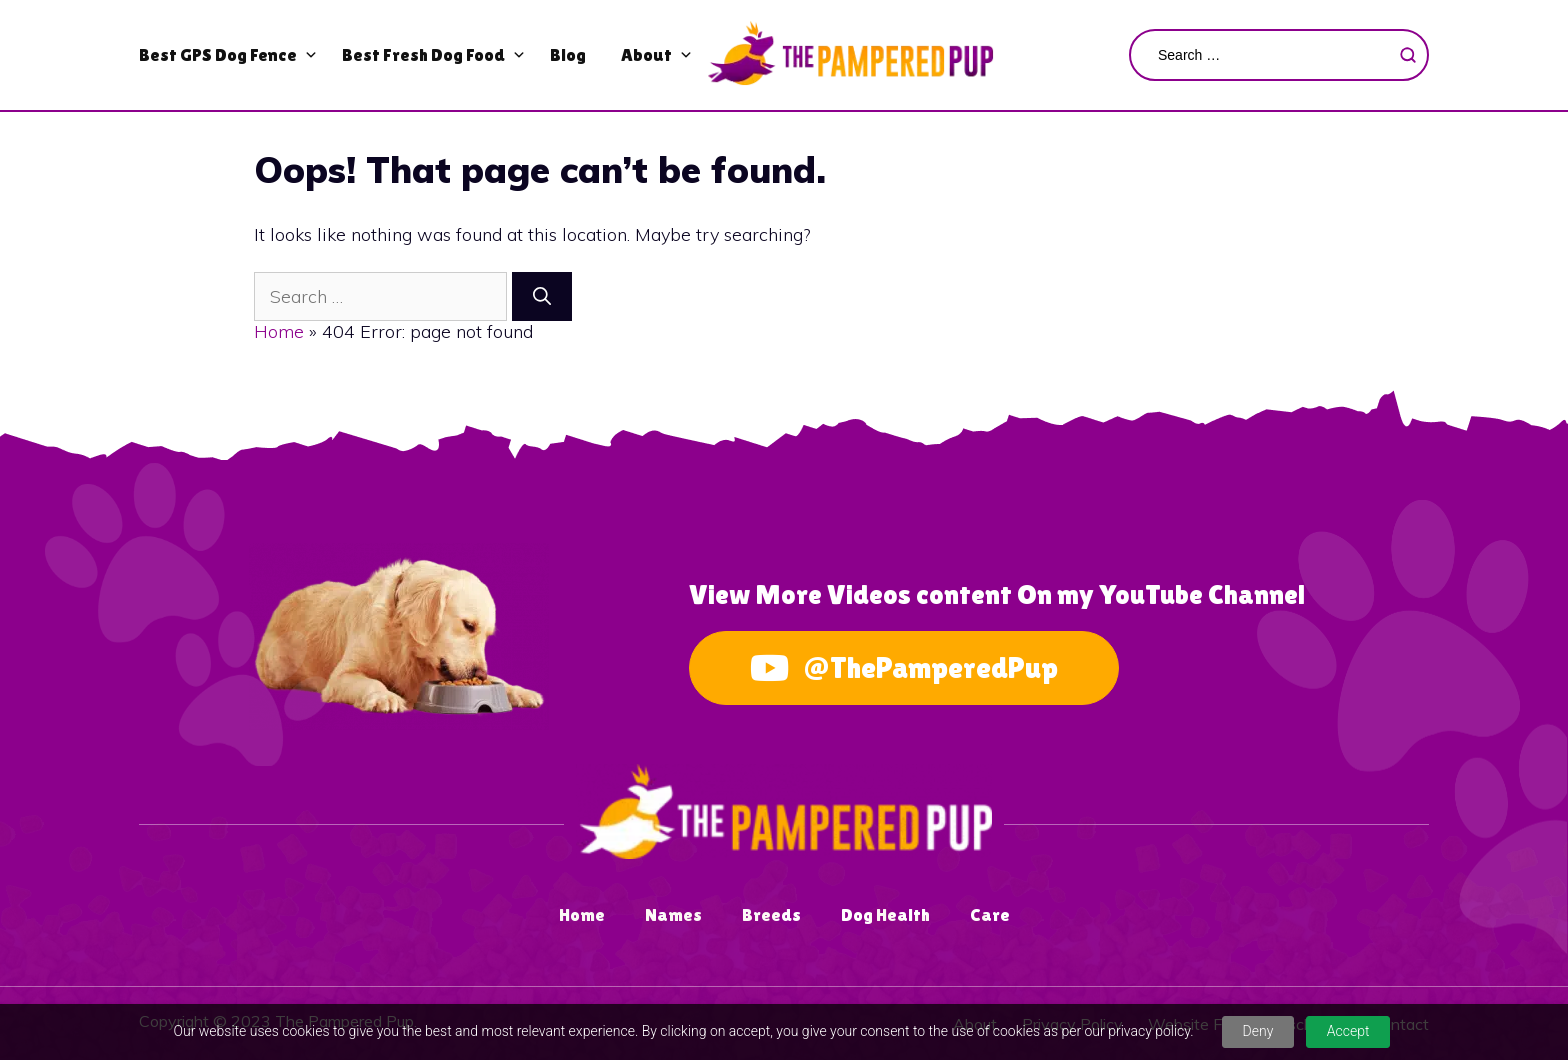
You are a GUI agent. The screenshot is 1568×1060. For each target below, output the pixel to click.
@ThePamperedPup (904, 668)
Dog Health (885, 914)
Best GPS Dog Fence (218, 54)
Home (279, 331)
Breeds (771, 914)
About (646, 54)
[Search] (542, 296)
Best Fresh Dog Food (423, 54)
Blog (568, 54)
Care (990, 914)
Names (673, 914)
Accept (1348, 1031)
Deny (1258, 1031)
